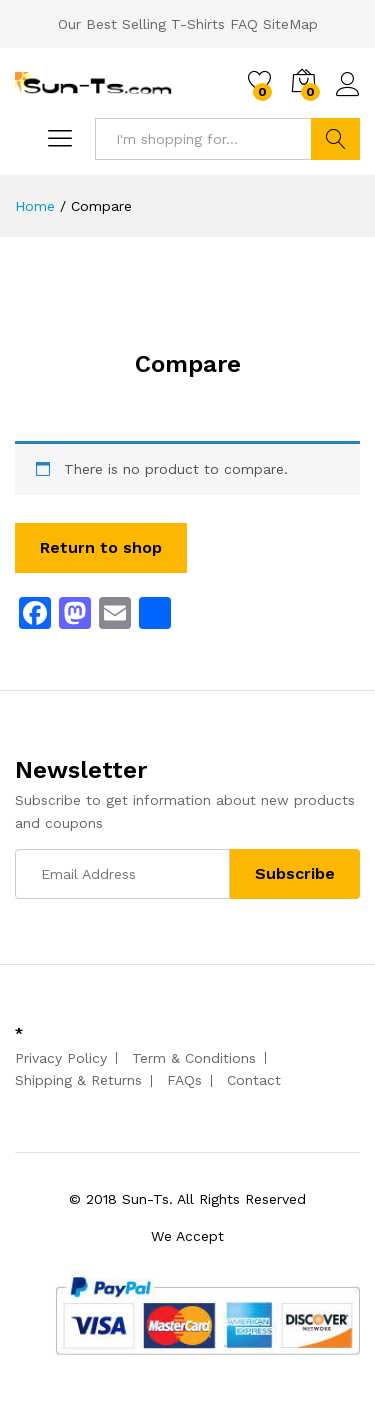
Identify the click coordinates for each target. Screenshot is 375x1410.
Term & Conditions (194, 1058)
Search (335, 139)
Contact (254, 1080)
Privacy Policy (61, 1058)
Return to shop (101, 547)
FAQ (244, 24)
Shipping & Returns (78, 1080)
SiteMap (290, 24)
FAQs (184, 1080)
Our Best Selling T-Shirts (141, 24)
